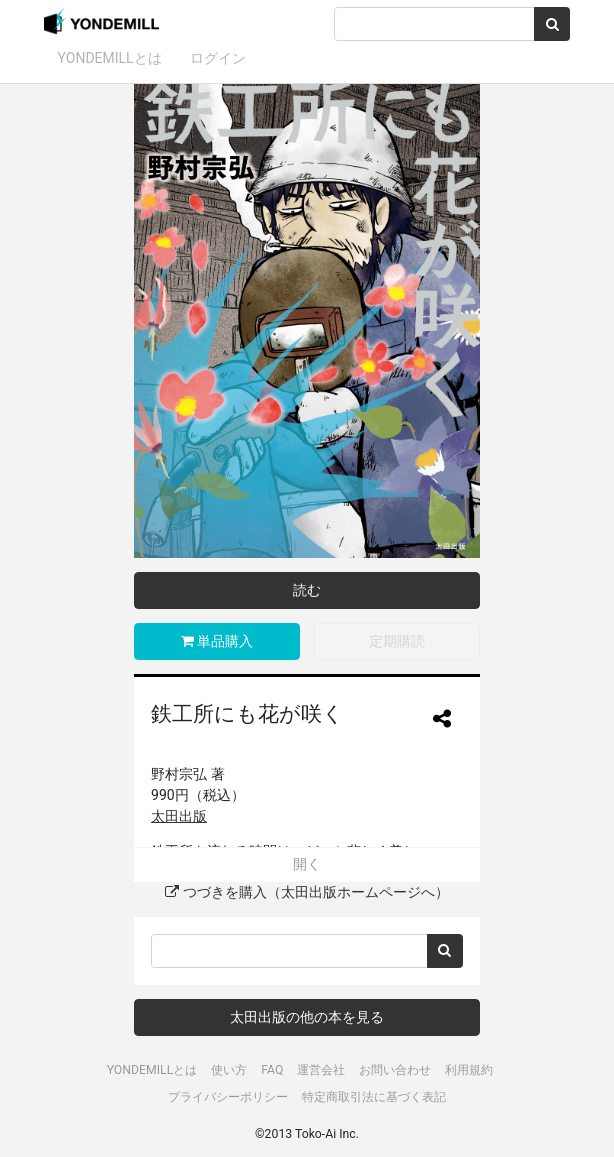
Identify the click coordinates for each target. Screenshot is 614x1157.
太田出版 (179, 816)
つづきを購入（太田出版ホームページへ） (306, 892)
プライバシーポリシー (228, 1097)
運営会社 (321, 1070)
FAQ (272, 1070)
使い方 (229, 1070)
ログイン (218, 58)
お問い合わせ (395, 1070)
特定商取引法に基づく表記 (374, 1097)
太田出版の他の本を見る (307, 1017)
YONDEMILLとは (110, 58)
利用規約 (469, 1070)
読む (307, 590)
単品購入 (217, 641)
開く (307, 864)
